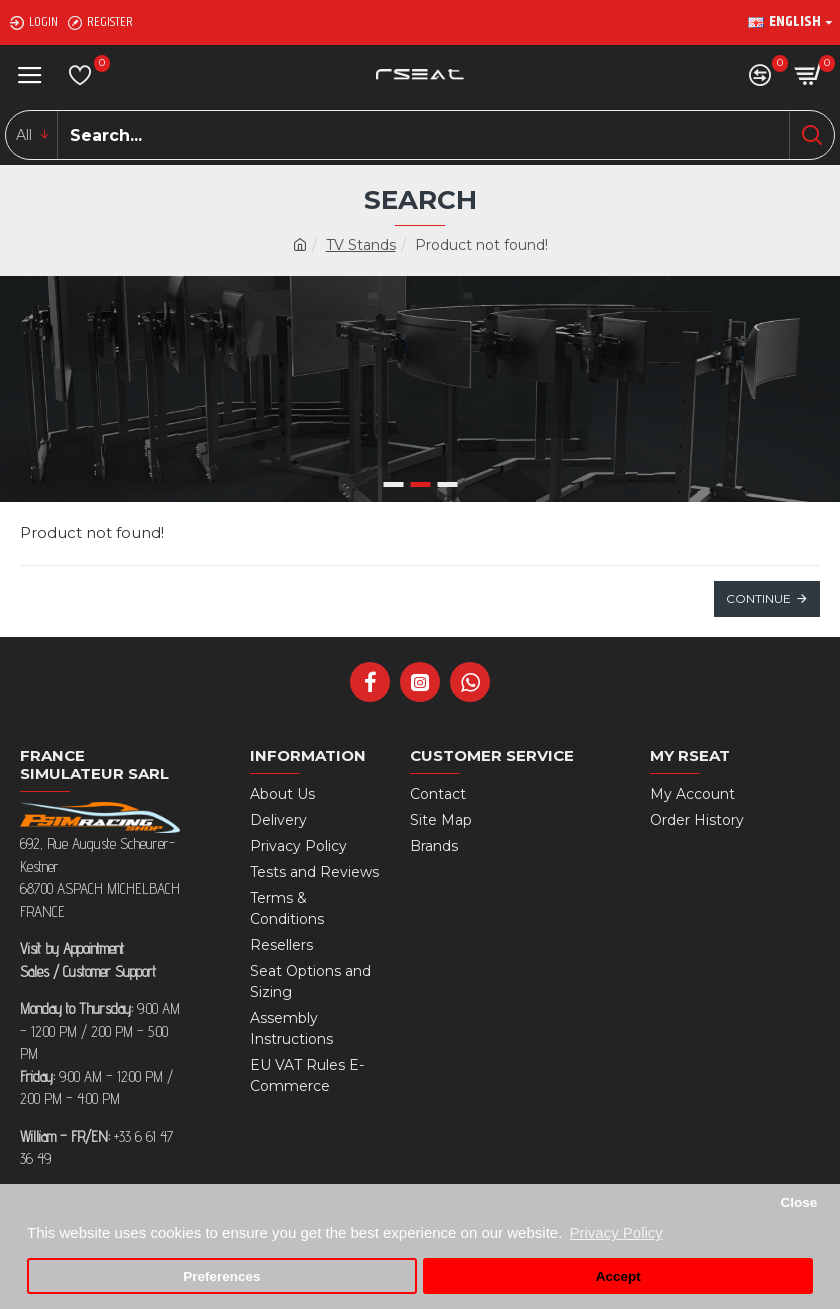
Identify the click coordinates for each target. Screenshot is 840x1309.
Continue (758, 598)
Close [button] (798, 1202)
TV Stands (361, 245)
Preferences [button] (221, 1276)
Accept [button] (618, 1276)
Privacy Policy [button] (615, 1232)
